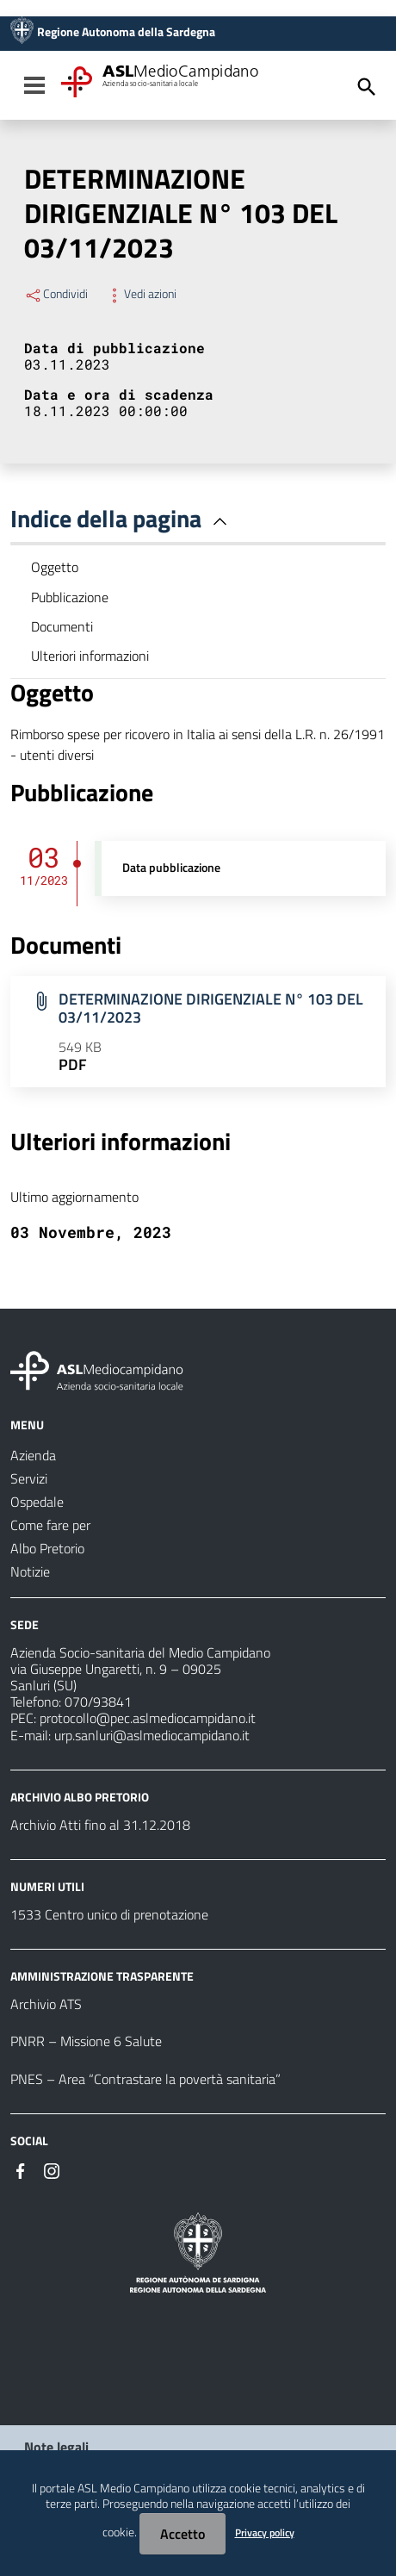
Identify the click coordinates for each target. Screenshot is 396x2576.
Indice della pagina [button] (122, 518)
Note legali (56, 2446)
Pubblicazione (69, 597)
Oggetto (54, 567)
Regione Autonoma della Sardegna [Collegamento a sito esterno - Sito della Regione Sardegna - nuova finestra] (126, 32)
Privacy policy (264, 2532)
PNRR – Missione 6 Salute (86, 2041)
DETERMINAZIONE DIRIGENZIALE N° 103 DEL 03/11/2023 (211, 1008)
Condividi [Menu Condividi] (56, 293)
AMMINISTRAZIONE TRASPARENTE (102, 1976)
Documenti (62, 626)
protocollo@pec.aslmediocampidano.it (148, 1718)
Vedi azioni (140, 293)
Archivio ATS (46, 2004)
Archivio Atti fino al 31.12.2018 (100, 1824)
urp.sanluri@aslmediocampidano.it (152, 1735)
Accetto (182, 2533)
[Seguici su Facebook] (20, 2169)
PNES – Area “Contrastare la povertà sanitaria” (145, 2079)
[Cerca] (367, 87)
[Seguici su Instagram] (51, 2169)
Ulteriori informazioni (90, 655)
